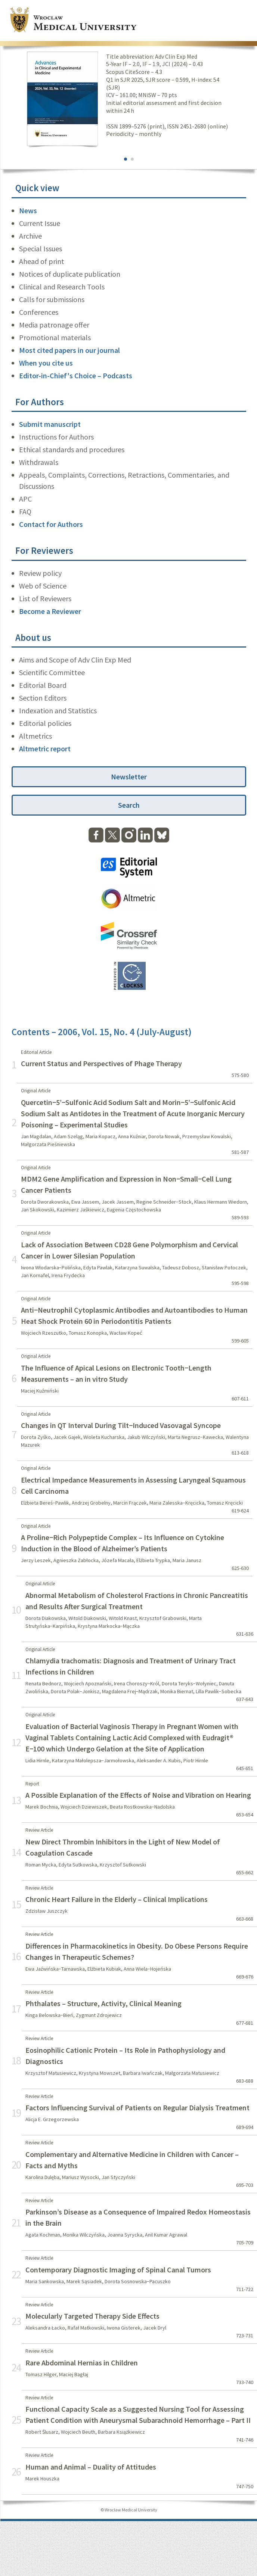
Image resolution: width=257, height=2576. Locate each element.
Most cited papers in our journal (69, 350)
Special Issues (40, 248)
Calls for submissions (51, 299)
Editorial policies (45, 723)
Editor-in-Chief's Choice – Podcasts (75, 375)
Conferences (38, 312)
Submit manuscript (50, 424)
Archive (30, 235)
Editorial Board (42, 685)
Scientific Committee (52, 672)
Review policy (40, 573)
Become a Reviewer (50, 611)
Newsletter (129, 776)
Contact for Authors (51, 524)
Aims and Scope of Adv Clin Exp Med (75, 659)
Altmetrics (35, 736)
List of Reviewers (45, 598)
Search (129, 805)
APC (25, 498)
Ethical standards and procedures (71, 449)
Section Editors (42, 697)
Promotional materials (55, 337)
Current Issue (39, 223)
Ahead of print (41, 261)
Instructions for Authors (56, 436)
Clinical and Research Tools (62, 286)
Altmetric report (45, 748)
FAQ (25, 511)
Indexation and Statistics (58, 710)
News (28, 210)
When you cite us (46, 362)
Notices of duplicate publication (69, 274)
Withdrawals (38, 462)
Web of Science (42, 585)
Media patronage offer (54, 324)
